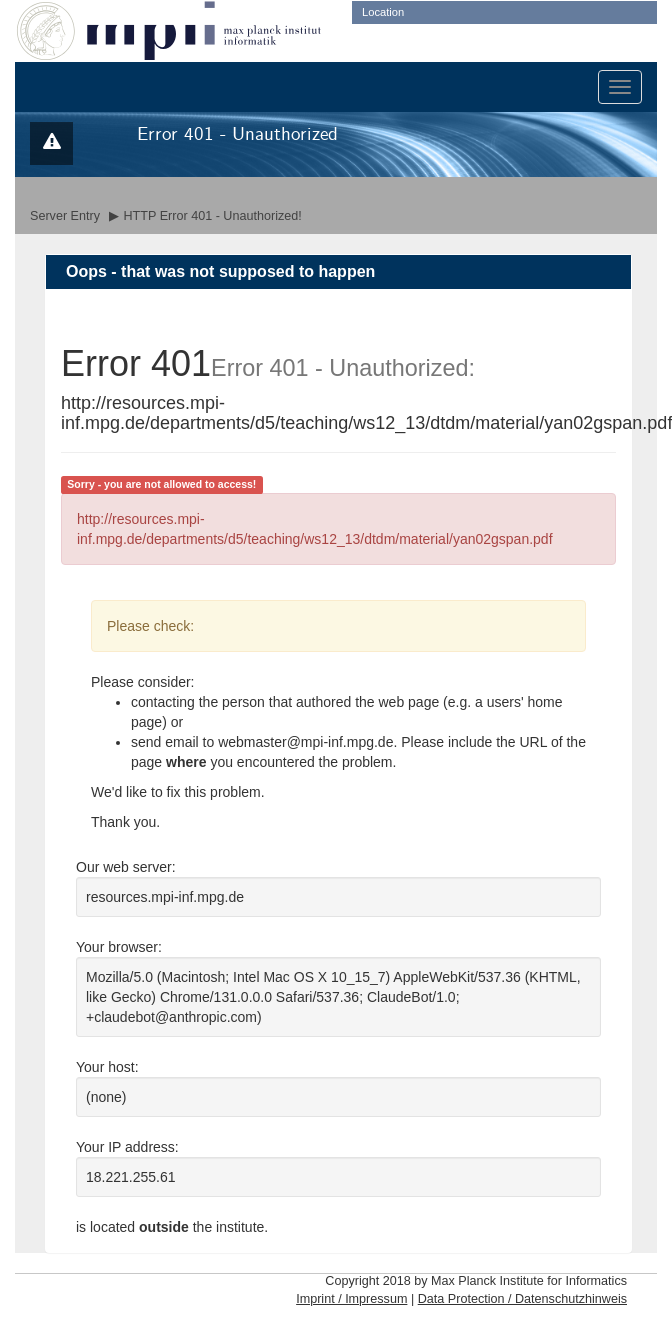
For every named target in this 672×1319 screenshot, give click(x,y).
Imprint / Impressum (351, 1299)
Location (383, 12)
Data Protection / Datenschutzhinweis (522, 1299)
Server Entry (65, 216)
